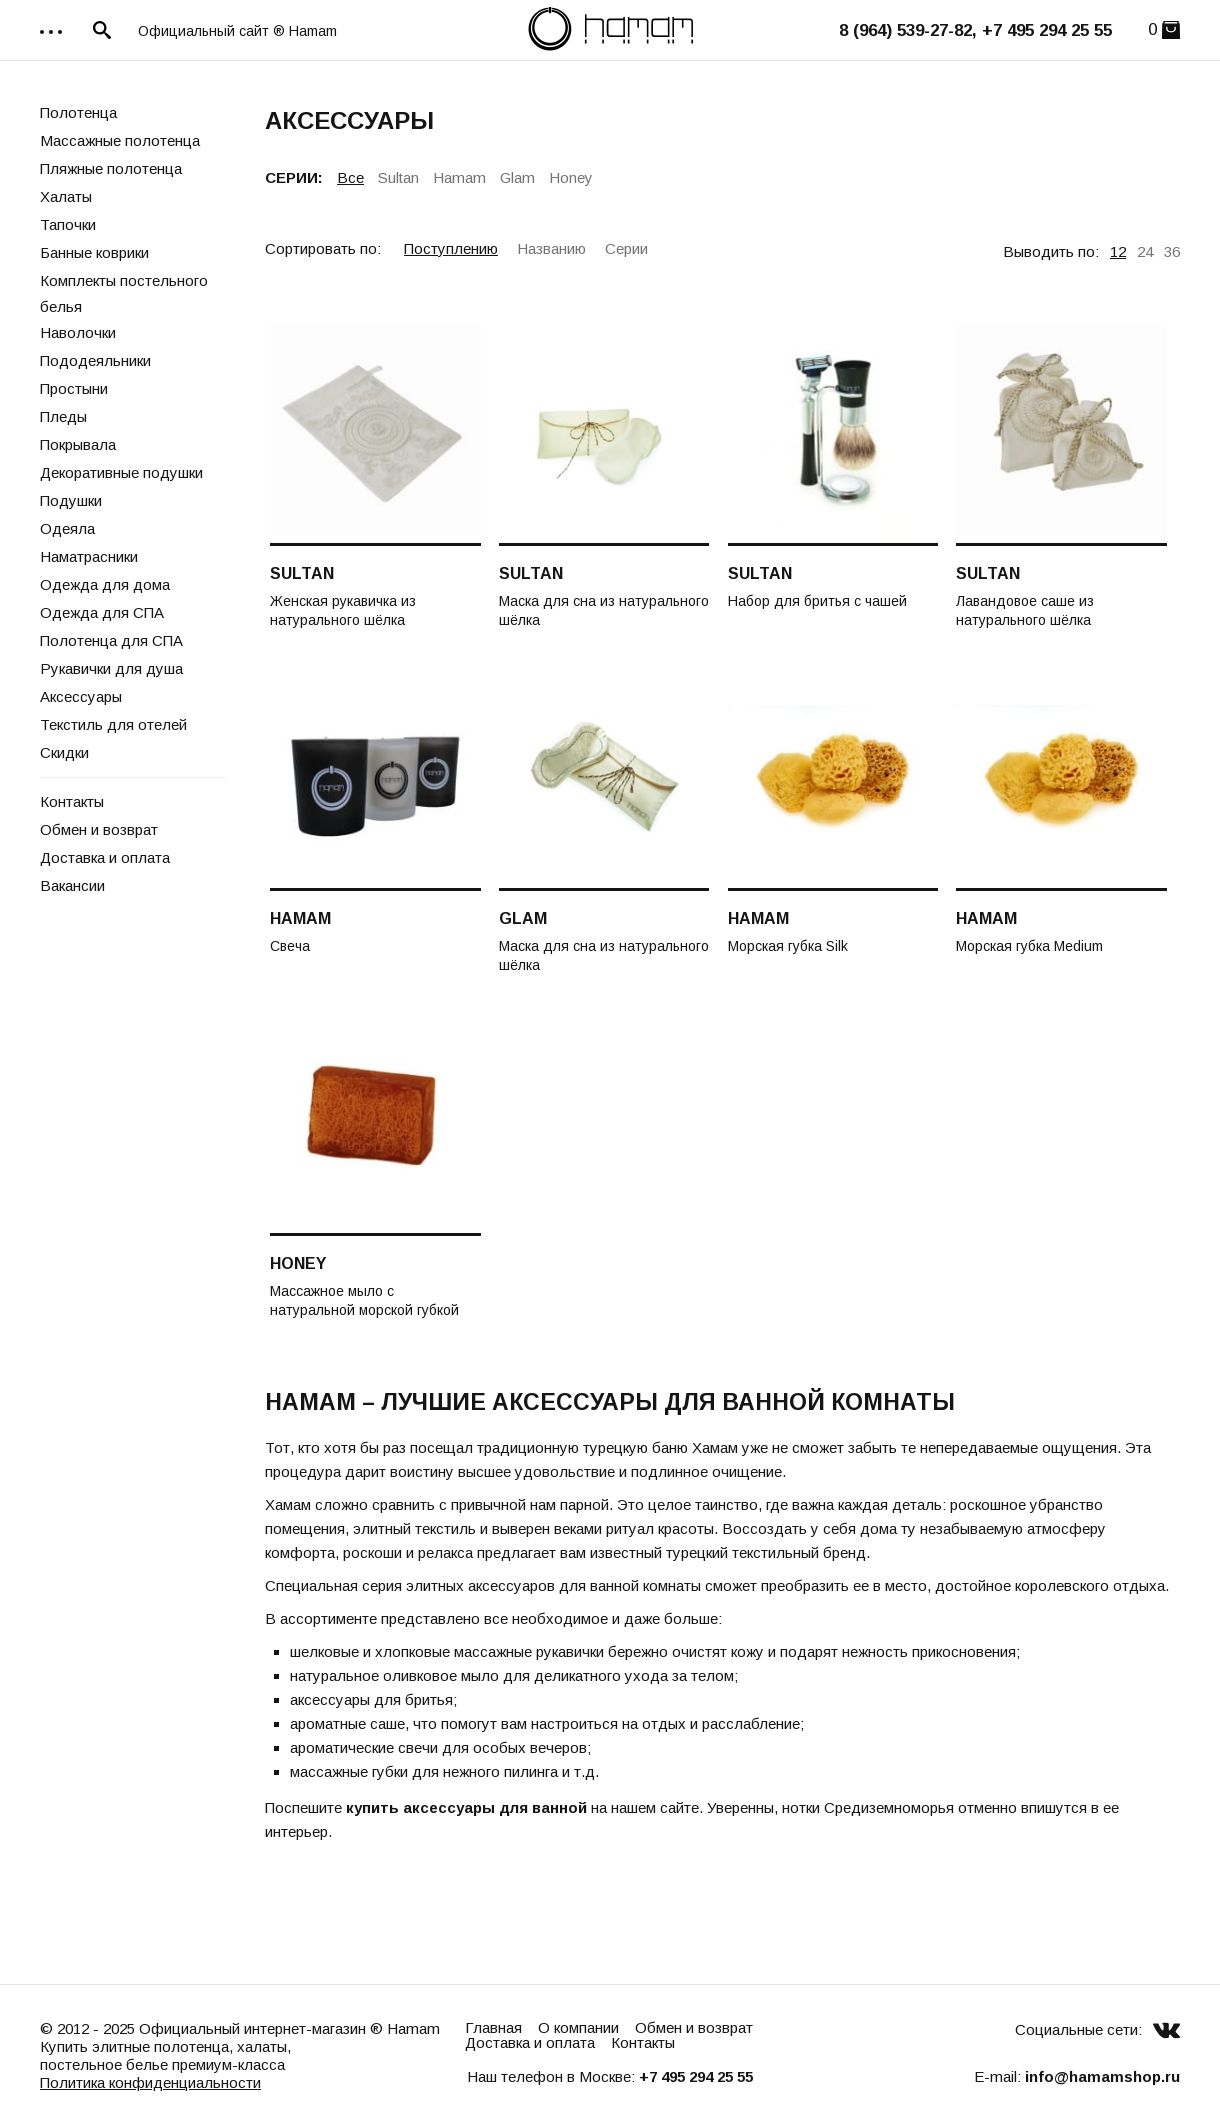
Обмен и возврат (99, 829)
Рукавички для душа (111, 668)
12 (1118, 251)
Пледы (63, 416)
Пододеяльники (95, 360)
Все (350, 177)
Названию (551, 248)
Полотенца (78, 112)
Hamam (459, 177)
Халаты (66, 196)
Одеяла (67, 528)
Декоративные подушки (121, 472)
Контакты (72, 801)
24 (1145, 251)
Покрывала (78, 444)
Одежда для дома (105, 584)
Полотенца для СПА (111, 640)
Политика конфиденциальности (150, 2082)
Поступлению (451, 248)
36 (1172, 251)
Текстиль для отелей (113, 724)
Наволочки (78, 332)
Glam (517, 177)
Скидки (64, 752)
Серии (626, 248)
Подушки (71, 500)
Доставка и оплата (105, 857)
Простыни (74, 388)
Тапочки (68, 224)
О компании (578, 2027)
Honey (571, 177)
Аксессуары (81, 696)
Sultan (398, 177)
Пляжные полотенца (111, 168)
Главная (493, 2027)
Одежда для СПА (102, 612)
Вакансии (72, 885)
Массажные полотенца (120, 140)
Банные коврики (94, 252)
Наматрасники (89, 556)
